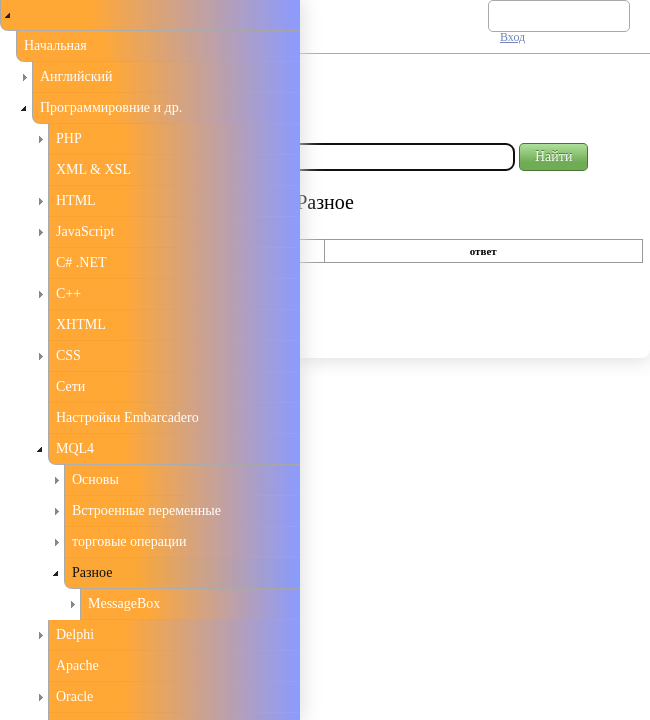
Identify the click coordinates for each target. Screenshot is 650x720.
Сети (70, 386)
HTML (76, 200)
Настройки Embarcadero (127, 417)
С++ (68, 293)
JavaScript (85, 231)
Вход (512, 37)
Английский (76, 76)
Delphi (75, 634)
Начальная (55, 45)
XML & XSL (93, 169)
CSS (68, 355)
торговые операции (129, 541)
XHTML (81, 324)
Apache (77, 665)
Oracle (74, 696)
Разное (92, 572)
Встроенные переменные (146, 510)
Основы (95, 479)
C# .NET (81, 262)
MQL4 (75, 448)
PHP (69, 138)
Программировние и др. (111, 107)
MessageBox (124, 603)
